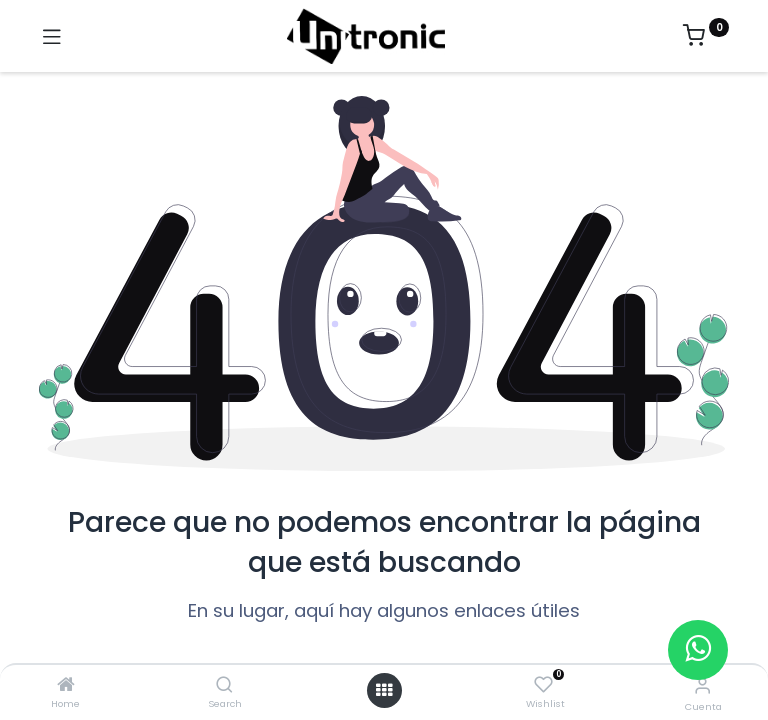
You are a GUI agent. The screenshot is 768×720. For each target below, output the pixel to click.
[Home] (66, 685)
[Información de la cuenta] (702, 685)
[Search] (224, 685)
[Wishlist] (543, 685)
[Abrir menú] (384, 690)
